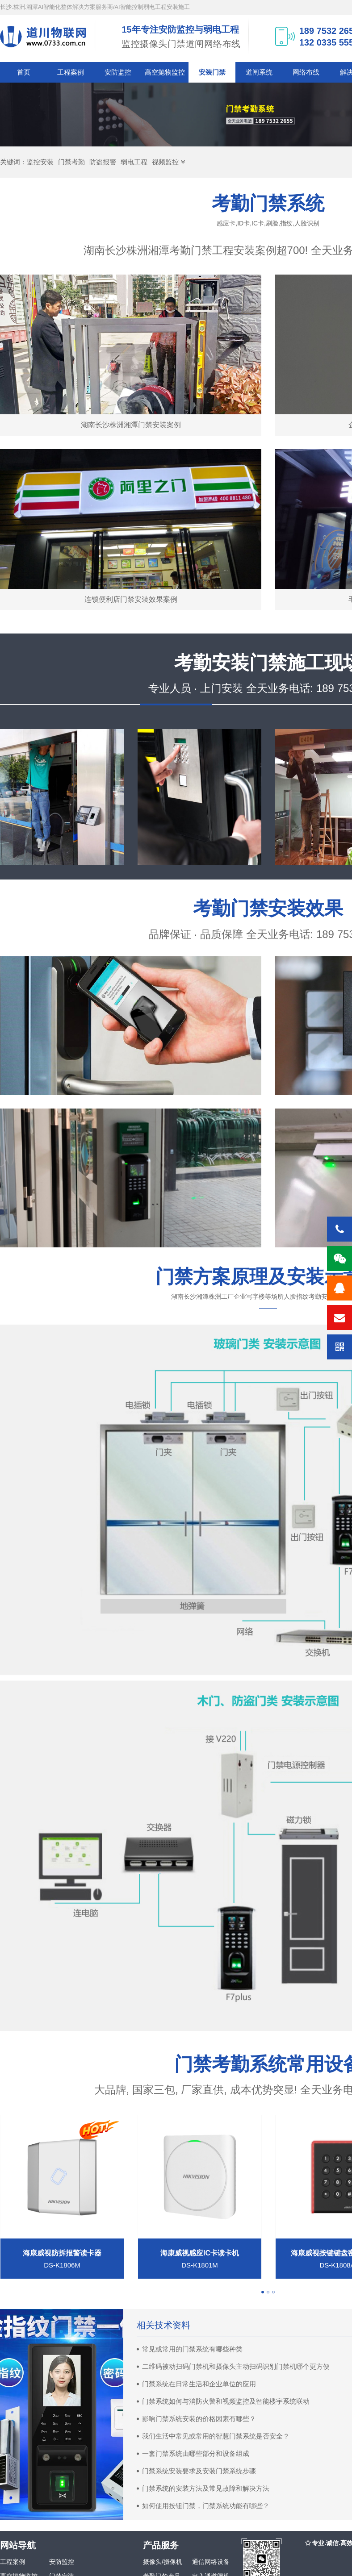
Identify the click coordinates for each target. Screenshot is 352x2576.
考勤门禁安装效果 (268, 908)
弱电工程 (134, 162)
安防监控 (118, 72)
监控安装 (40, 162)
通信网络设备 (211, 2561)
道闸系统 (259, 72)
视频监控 (165, 162)
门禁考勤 (71, 162)
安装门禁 (212, 72)
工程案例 (70, 72)
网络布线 (306, 72)
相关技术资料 (163, 2325)
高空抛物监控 (165, 72)
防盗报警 (102, 162)
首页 (23, 72)
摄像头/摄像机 (162, 2561)
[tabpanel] (199, 2197)
